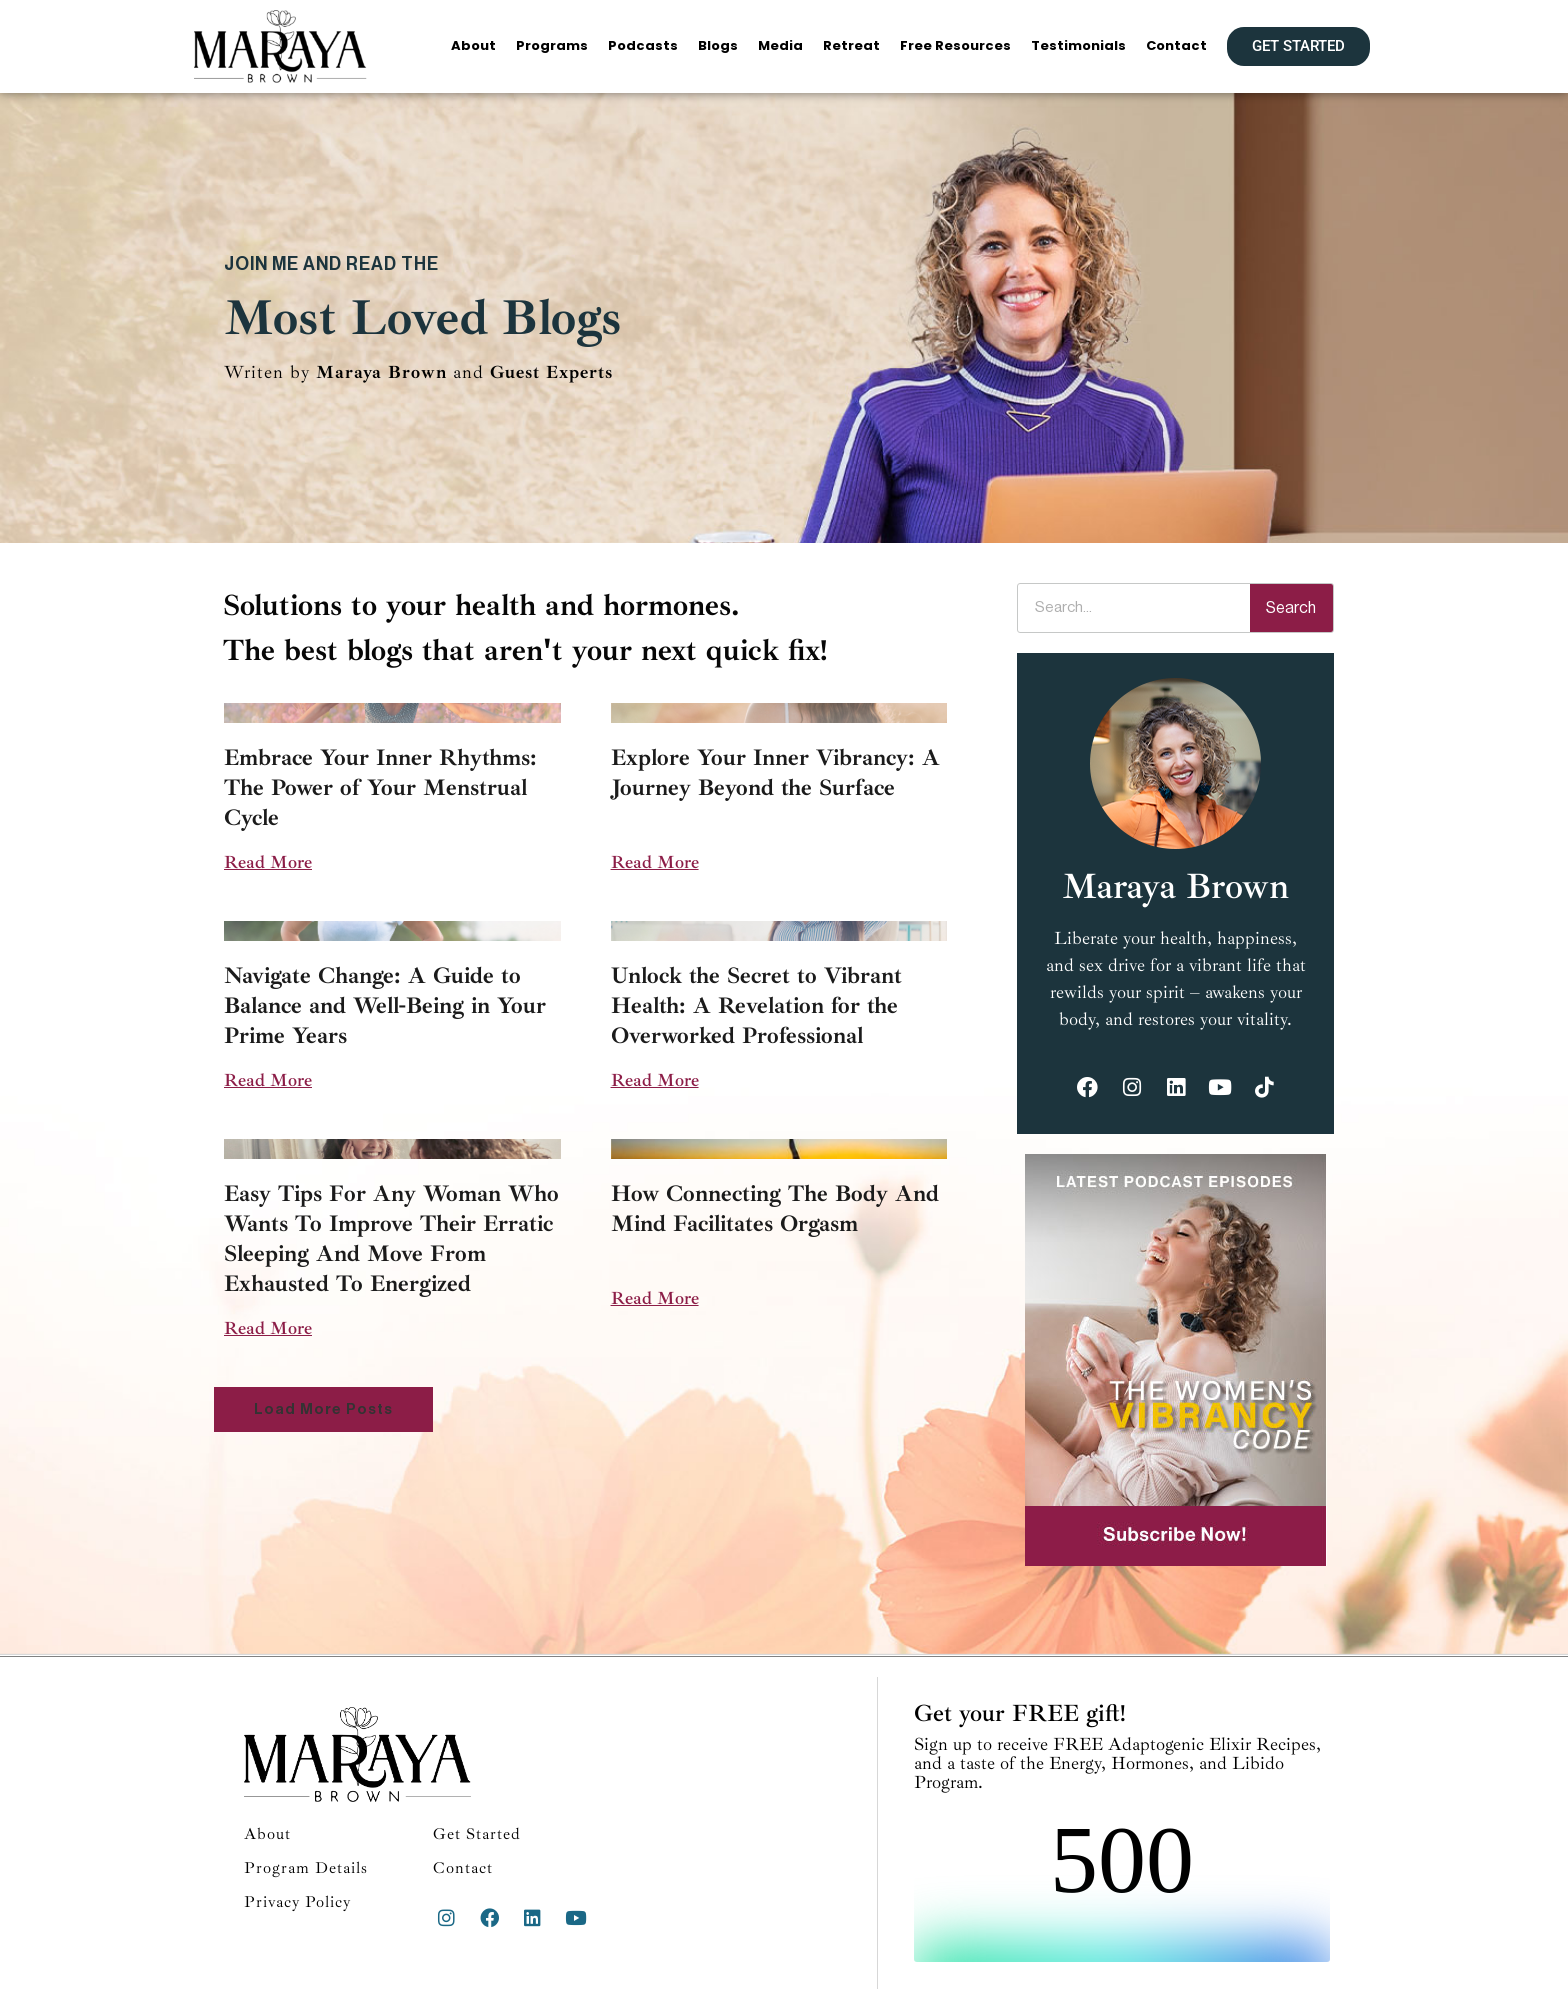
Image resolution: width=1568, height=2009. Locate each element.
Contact (1176, 45)
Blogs (718, 45)
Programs (552, 45)
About (473, 45)
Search (1291, 608)
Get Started (477, 1834)
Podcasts (643, 45)
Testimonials (1078, 45)
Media (780, 45)
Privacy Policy (297, 1902)
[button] (323, 1409)
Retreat (851, 45)
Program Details (306, 1868)
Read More (268, 862)
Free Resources (955, 45)
